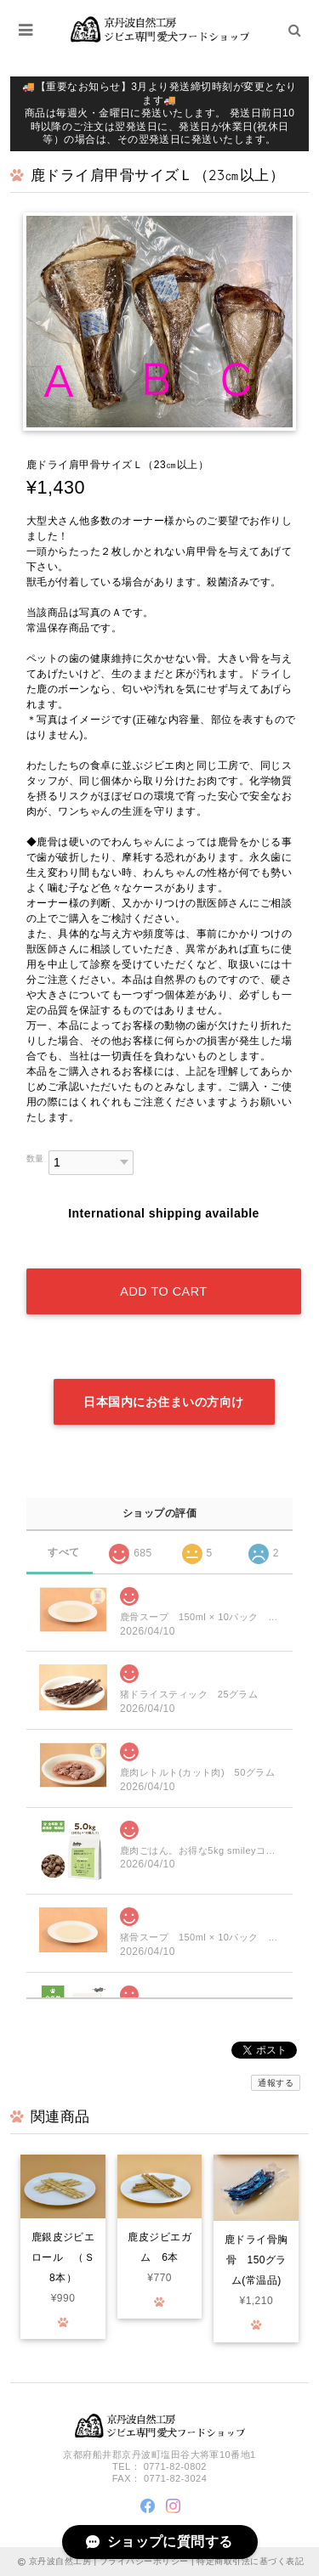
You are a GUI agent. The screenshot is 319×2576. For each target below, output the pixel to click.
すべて (63, 1552)
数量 (35, 1158)
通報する (275, 2082)
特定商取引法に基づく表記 (250, 2561)
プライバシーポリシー (144, 2561)
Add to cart (163, 1291)
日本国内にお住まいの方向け (163, 1402)
